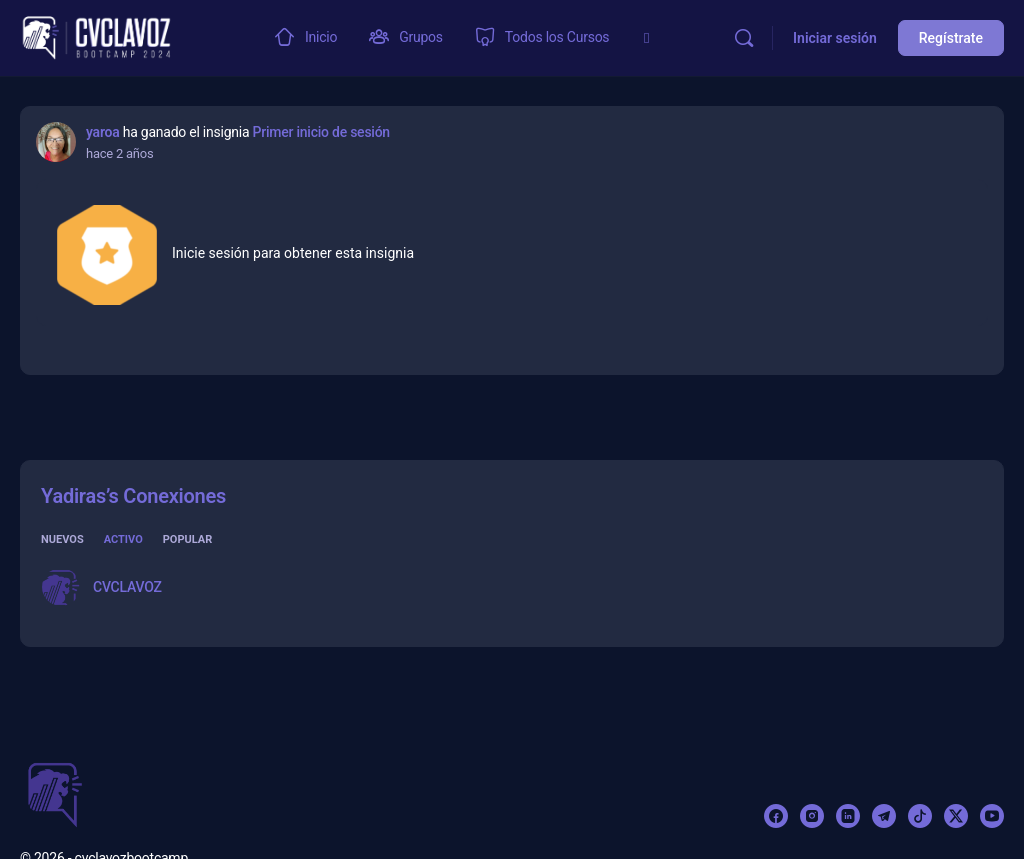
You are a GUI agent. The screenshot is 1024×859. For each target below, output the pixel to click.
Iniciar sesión (835, 38)
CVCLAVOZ (127, 587)
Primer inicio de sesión (321, 132)
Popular (188, 540)
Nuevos (62, 540)
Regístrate (951, 38)
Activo (123, 540)
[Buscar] (744, 38)
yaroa (102, 132)
